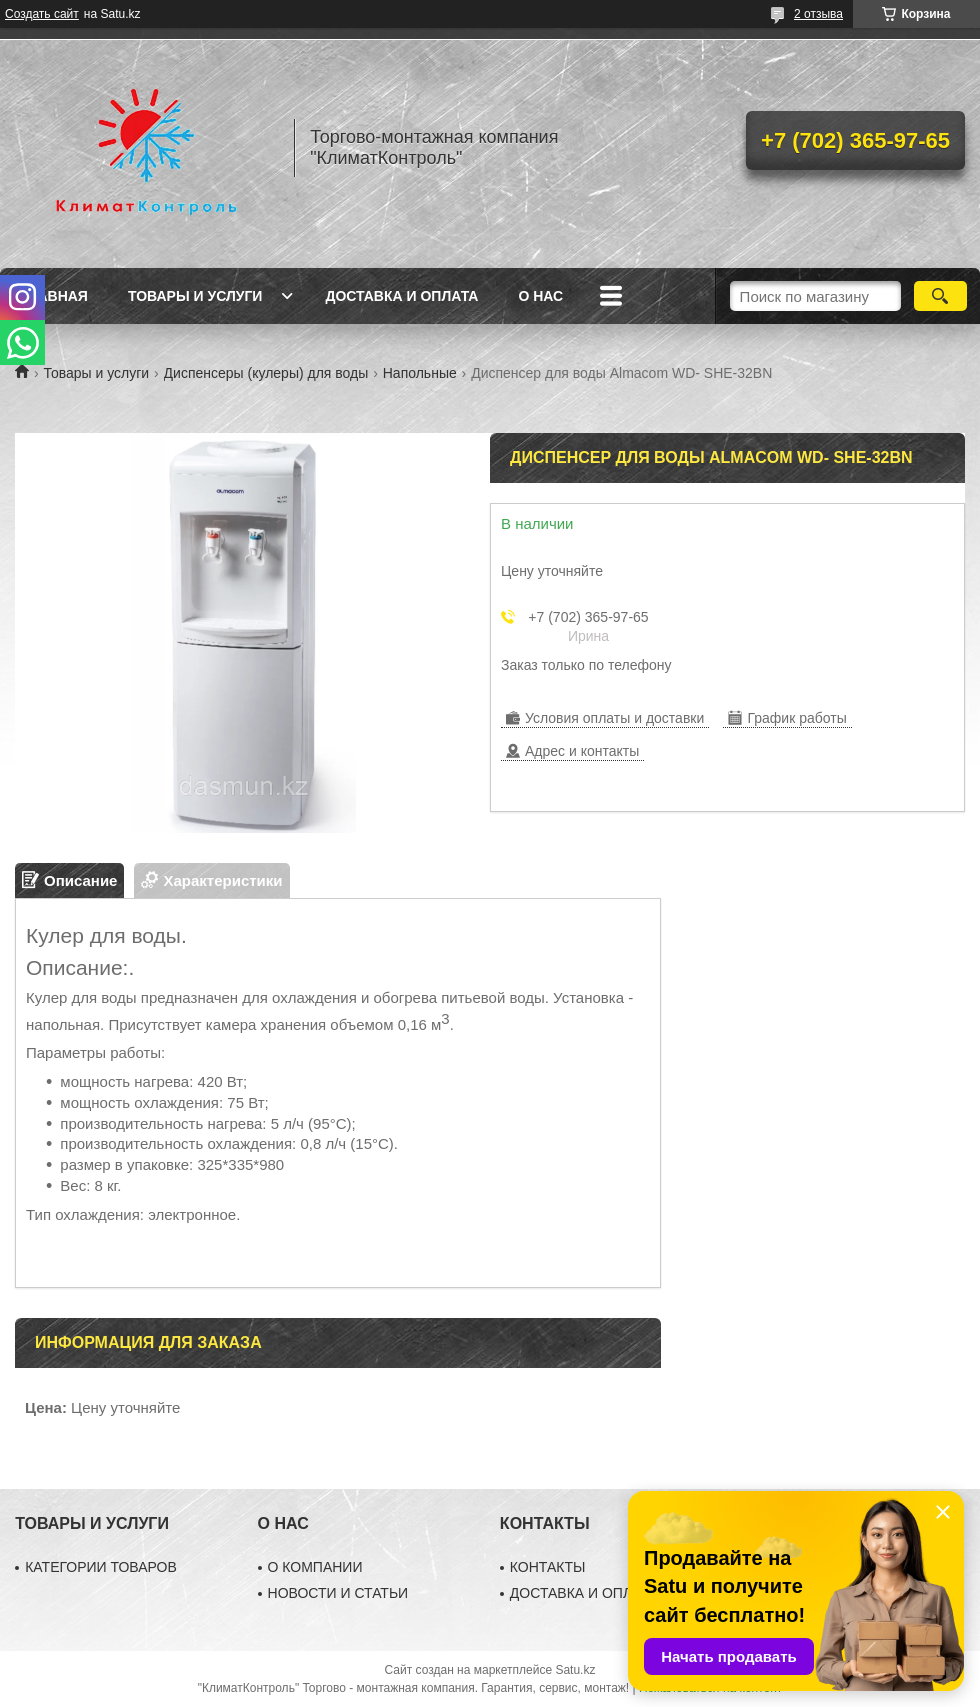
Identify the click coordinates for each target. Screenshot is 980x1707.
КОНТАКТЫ (548, 1567)
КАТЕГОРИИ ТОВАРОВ (101, 1567)
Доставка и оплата (401, 296)
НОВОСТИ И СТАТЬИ (338, 1593)
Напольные (420, 373)
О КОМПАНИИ (315, 1567)
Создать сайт (42, 14)
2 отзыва (818, 14)
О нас (540, 296)
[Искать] (940, 296)
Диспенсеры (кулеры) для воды (266, 373)
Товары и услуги (195, 296)
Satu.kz (575, 1670)
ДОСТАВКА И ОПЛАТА (584, 1593)
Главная (54, 296)
